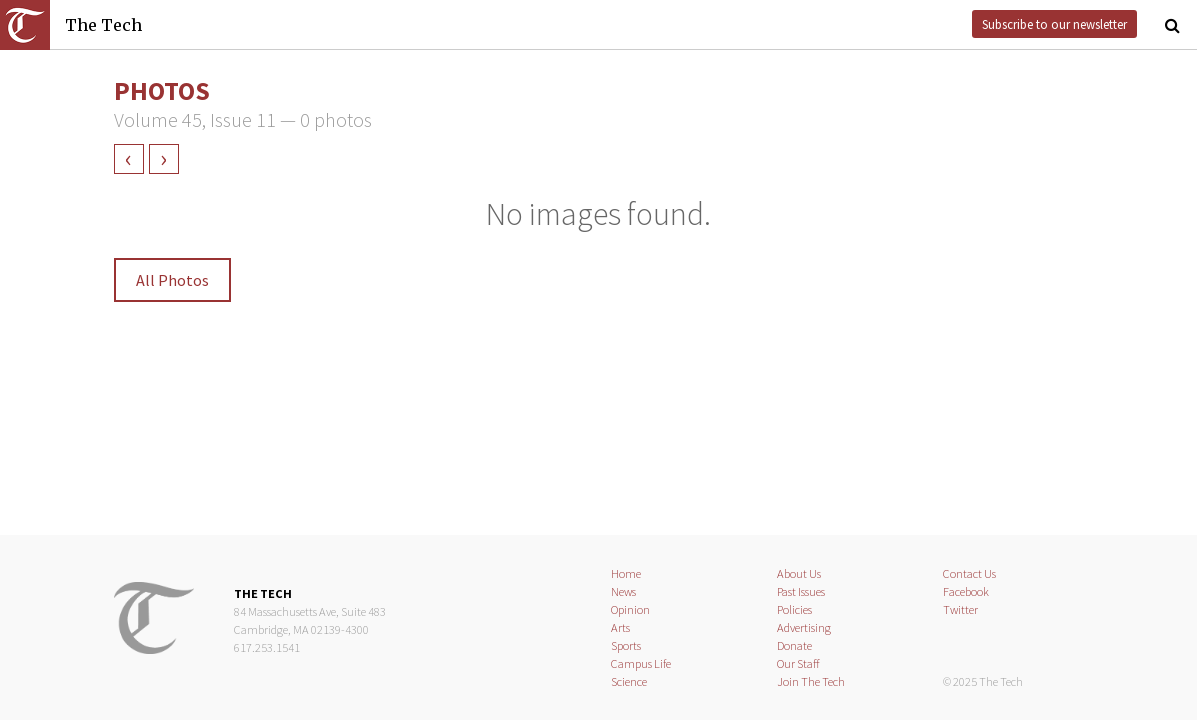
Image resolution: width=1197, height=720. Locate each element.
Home (626, 573)
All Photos (172, 280)
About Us (799, 573)
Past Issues (801, 591)
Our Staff (798, 663)
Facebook (966, 591)
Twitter (960, 609)
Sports (626, 645)
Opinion (630, 609)
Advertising (804, 627)
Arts (620, 627)
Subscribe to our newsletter (1054, 24)
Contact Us (969, 573)
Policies (794, 609)
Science (629, 681)
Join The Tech (811, 681)
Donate (794, 645)
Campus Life (641, 663)
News (623, 591)
